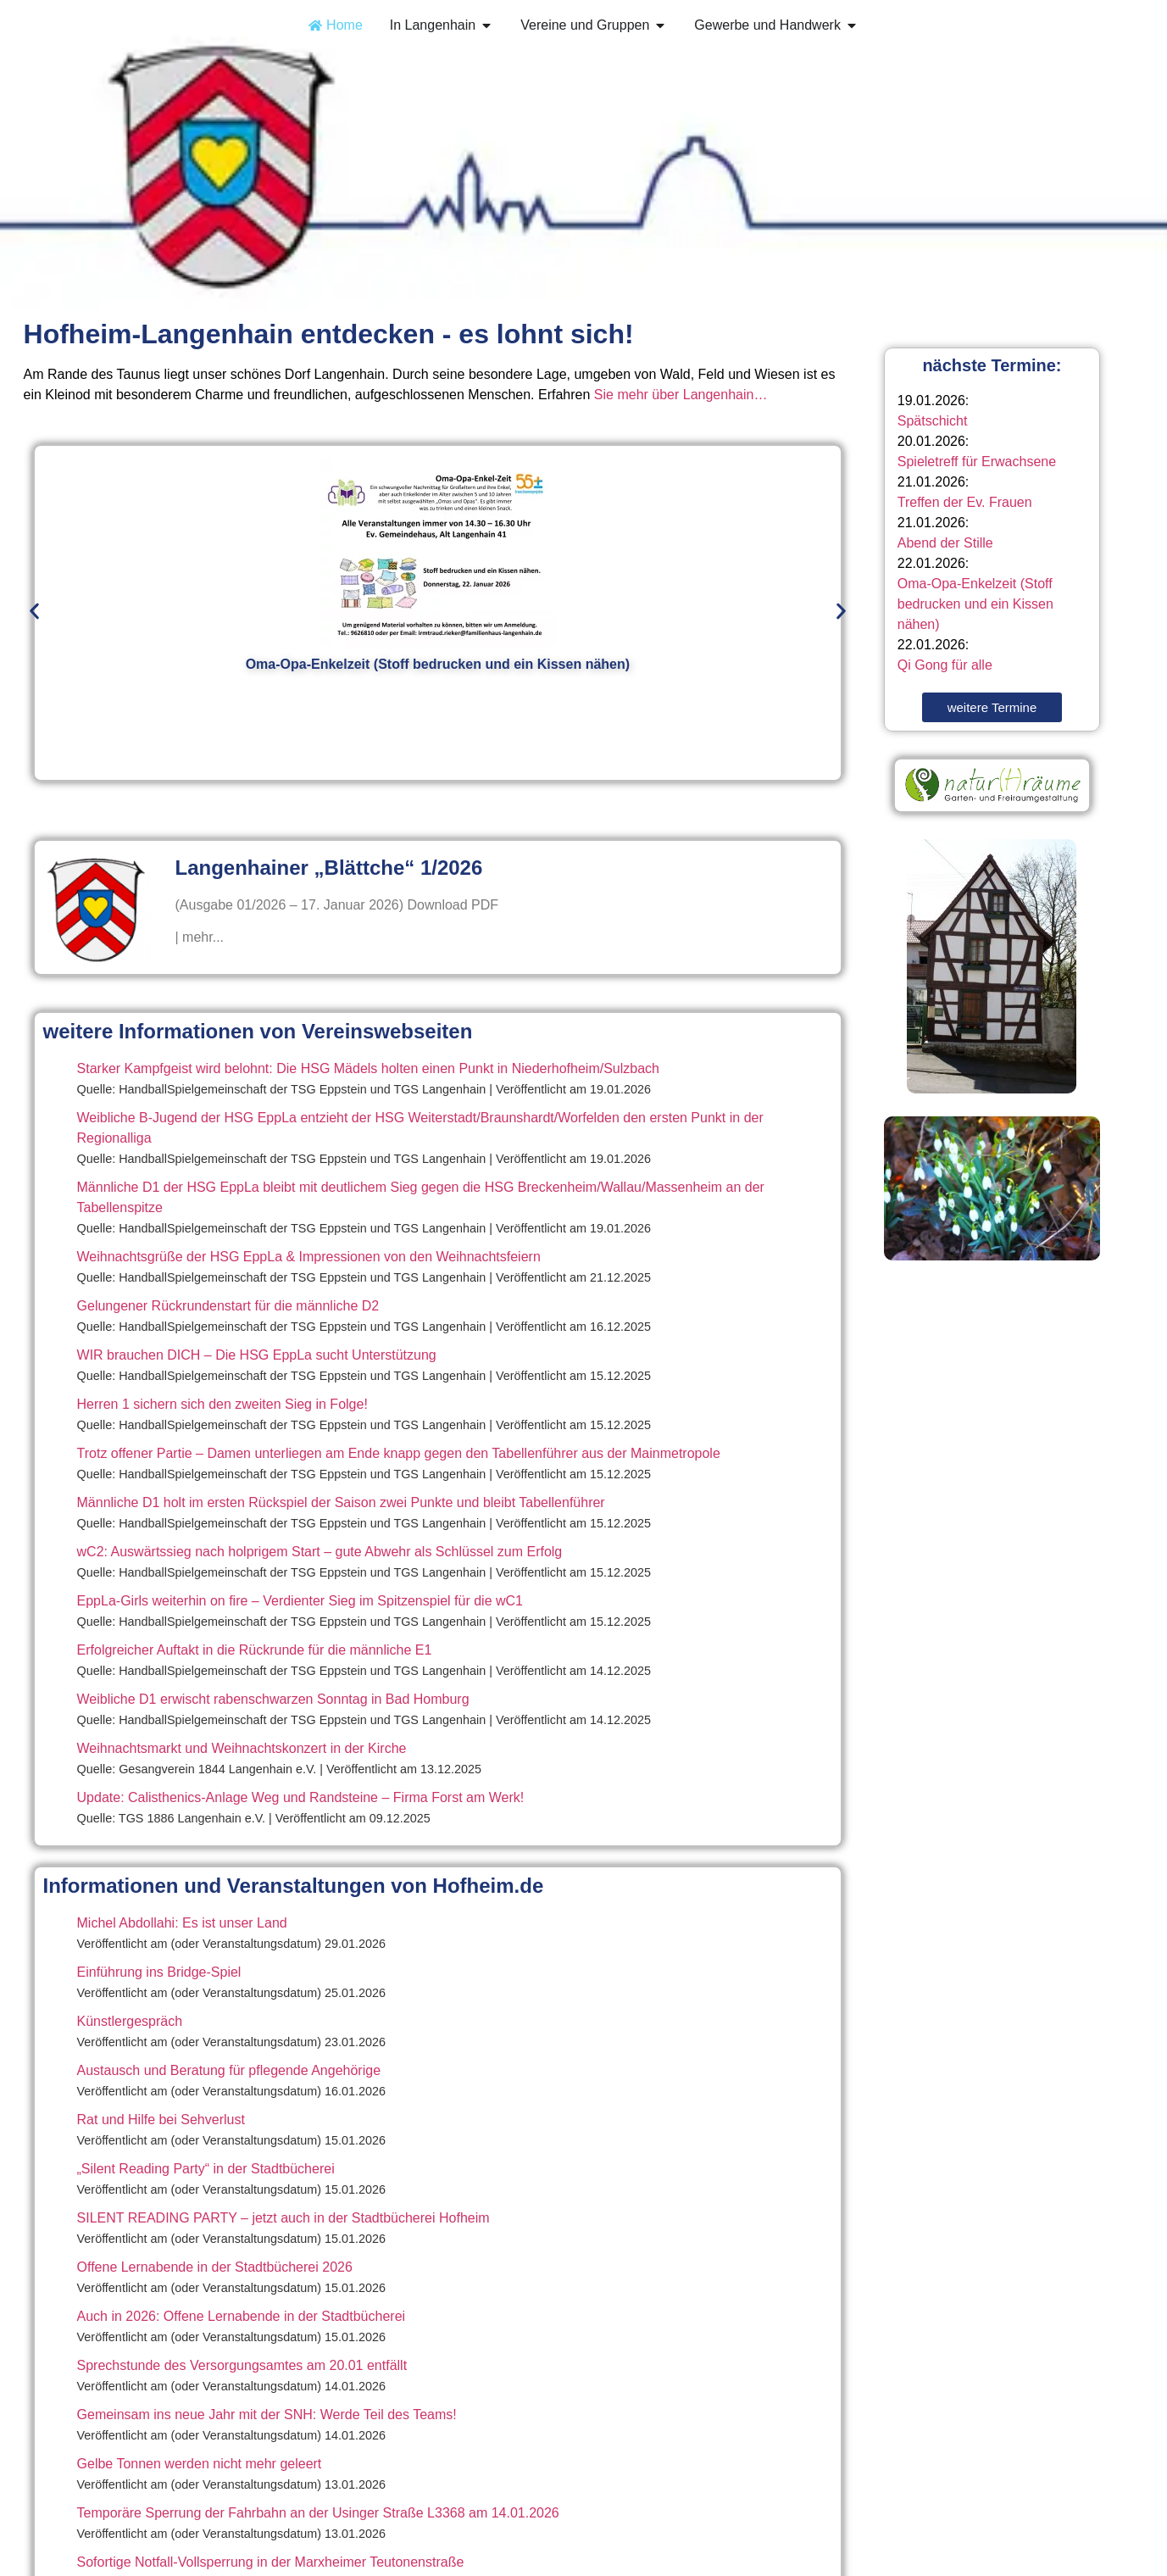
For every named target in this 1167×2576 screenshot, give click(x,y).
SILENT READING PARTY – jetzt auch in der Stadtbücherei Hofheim (283, 2218)
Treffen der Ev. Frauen (964, 502)
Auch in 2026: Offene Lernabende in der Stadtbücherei (241, 2316)
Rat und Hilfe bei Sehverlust (161, 2119)
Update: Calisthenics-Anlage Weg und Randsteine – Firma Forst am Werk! (301, 1797)
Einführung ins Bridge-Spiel (159, 1972)
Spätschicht (932, 421)
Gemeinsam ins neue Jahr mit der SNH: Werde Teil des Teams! (267, 2414)
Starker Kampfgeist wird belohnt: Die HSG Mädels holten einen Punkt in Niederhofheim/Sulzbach (368, 1068)
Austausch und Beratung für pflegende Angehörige (229, 2070)
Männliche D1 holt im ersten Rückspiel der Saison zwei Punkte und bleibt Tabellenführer (341, 1502)
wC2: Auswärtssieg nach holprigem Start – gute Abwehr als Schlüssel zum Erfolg (320, 1551)
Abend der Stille (945, 543)
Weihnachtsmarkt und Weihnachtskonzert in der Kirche (242, 1748)
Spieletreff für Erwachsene (976, 461)
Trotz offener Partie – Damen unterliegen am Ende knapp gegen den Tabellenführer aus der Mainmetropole (398, 1453)
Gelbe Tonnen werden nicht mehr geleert (199, 2463)
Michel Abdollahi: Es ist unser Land (182, 1923)
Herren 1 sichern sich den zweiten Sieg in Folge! (222, 1404)
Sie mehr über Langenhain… (681, 394)
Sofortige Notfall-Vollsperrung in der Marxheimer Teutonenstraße (270, 2562)
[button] (34, 610)
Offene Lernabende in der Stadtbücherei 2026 (215, 2267)
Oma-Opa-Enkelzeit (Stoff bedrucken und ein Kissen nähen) (975, 603)
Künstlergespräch (130, 2021)
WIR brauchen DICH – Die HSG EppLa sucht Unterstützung (256, 1355)
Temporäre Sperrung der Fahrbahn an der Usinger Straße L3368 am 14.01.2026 (318, 2513)
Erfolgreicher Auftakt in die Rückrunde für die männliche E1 (254, 1650)
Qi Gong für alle (944, 665)
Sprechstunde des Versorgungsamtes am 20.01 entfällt (242, 2365)
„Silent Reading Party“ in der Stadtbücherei (206, 2169)
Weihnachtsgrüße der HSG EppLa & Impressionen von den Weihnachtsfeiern (309, 1256)
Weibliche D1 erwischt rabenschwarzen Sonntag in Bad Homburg (273, 1699)
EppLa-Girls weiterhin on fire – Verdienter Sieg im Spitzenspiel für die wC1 (300, 1601)
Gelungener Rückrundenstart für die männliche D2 (228, 1306)
